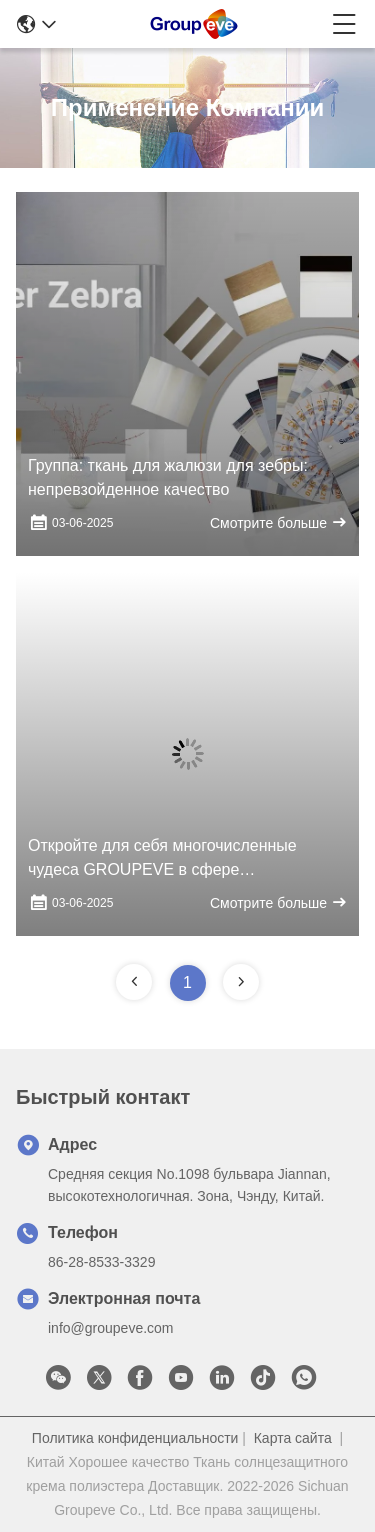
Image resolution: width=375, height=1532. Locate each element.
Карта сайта (293, 1438)
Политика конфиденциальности (135, 1438)
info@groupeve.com (111, 1328)
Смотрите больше (278, 522)
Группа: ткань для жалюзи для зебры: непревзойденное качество (168, 477)
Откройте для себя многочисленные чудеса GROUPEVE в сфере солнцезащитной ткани (162, 859)
